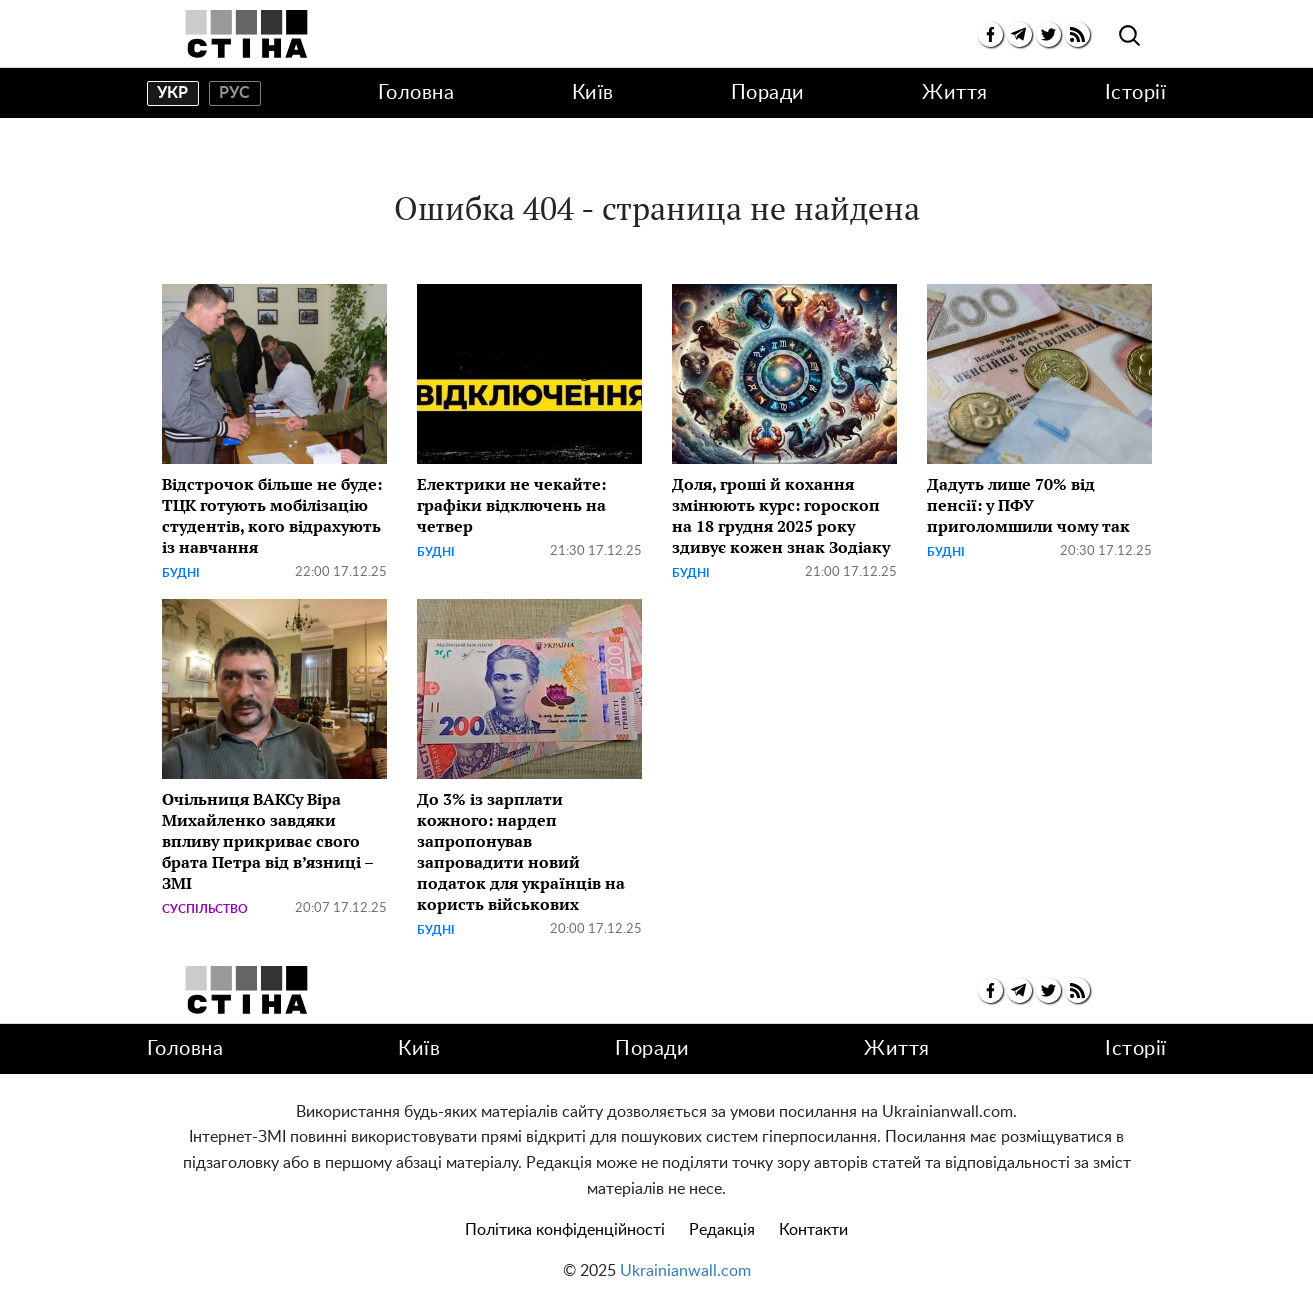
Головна (416, 93)
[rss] (1077, 34)
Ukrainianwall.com (685, 1271)
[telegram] (1019, 34)
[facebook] (990, 34)
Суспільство (205, 909)
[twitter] (1048, 34)
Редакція (722, 1230)
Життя (955, 93)
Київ (593, 93)
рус (234, 93)
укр (172, 93)
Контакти (813, 1230)
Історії (1136, 93)
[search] (1129, 36)
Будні (181, 573)
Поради (768, 93)
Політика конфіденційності (565, 1230)
